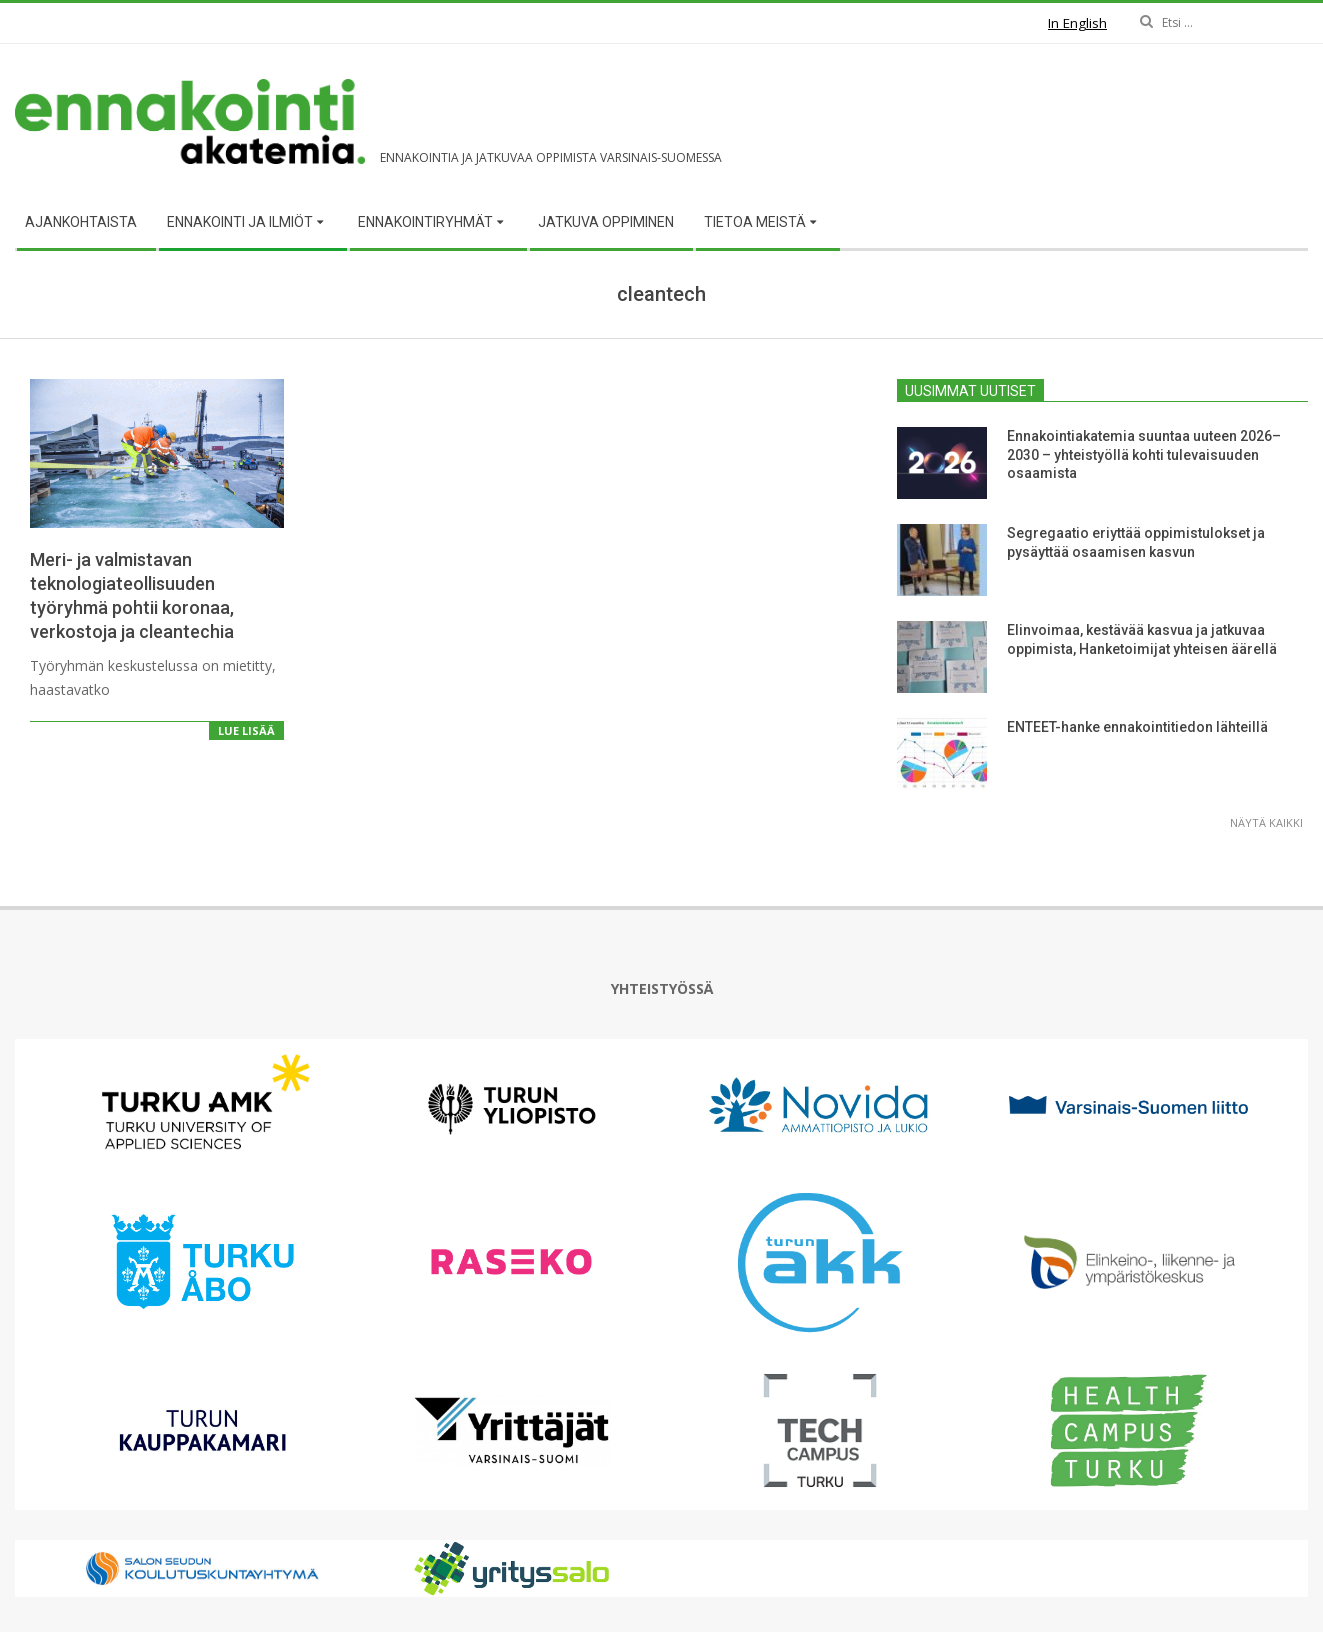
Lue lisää (246, 730)
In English (1077, 23)
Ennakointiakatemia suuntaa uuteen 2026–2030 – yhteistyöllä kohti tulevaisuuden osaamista (1144, 454)
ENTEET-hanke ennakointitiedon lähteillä (1137, 727)
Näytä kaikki (1266, 822)
